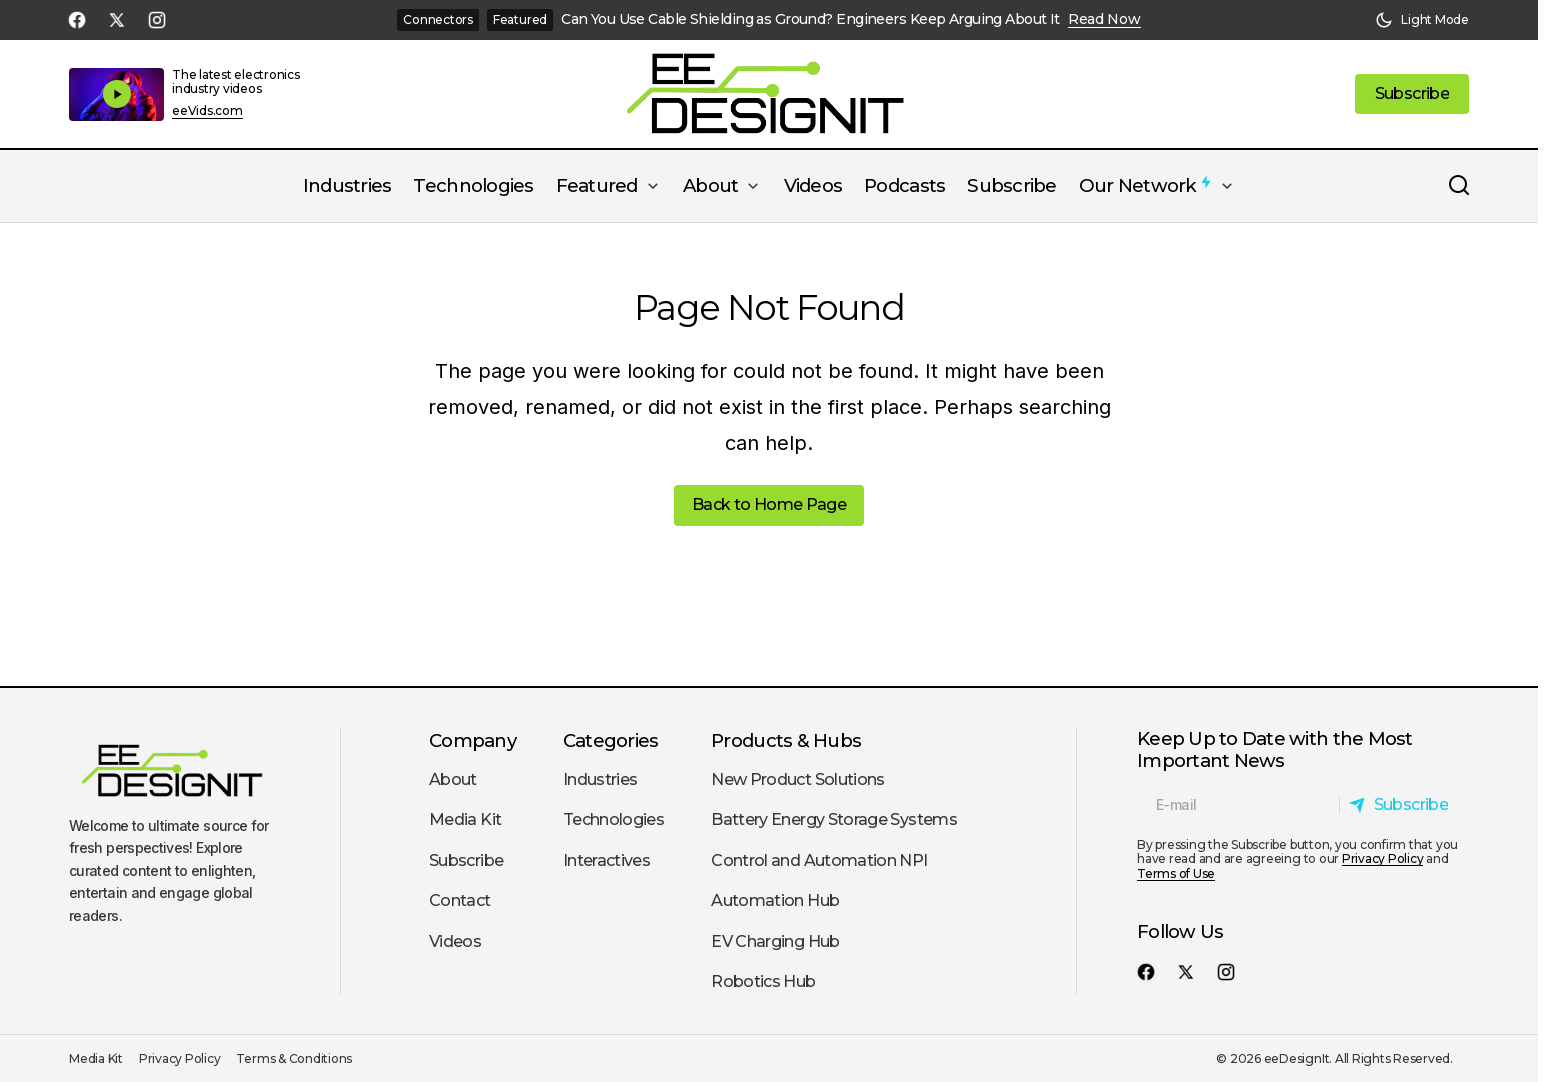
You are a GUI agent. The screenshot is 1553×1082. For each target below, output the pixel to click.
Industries (600, 779)
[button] (1422, 20)
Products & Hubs (786, 740)
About (453, 779)
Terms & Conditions (294, 1058)
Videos (455, 941)
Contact (460, 900)
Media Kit (465, 819)
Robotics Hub (763, 981)
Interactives (606, 860)
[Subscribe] (1403, 805)
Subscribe (466, 860)
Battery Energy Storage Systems (834, 819)
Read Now (1104, 19)
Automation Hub (775, 900)
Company (472, 740)
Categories (611, 740)
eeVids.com (207, 111)
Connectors (438, 19)
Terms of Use (1176, 873)
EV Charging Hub (775, 941)
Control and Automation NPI (819, 860)
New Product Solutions (798, 779)
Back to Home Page (769, 504)
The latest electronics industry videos (236, 81)
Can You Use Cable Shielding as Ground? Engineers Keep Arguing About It (810, 19)
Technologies (613, 819)
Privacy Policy (1383, 858)
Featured (520, 19)
